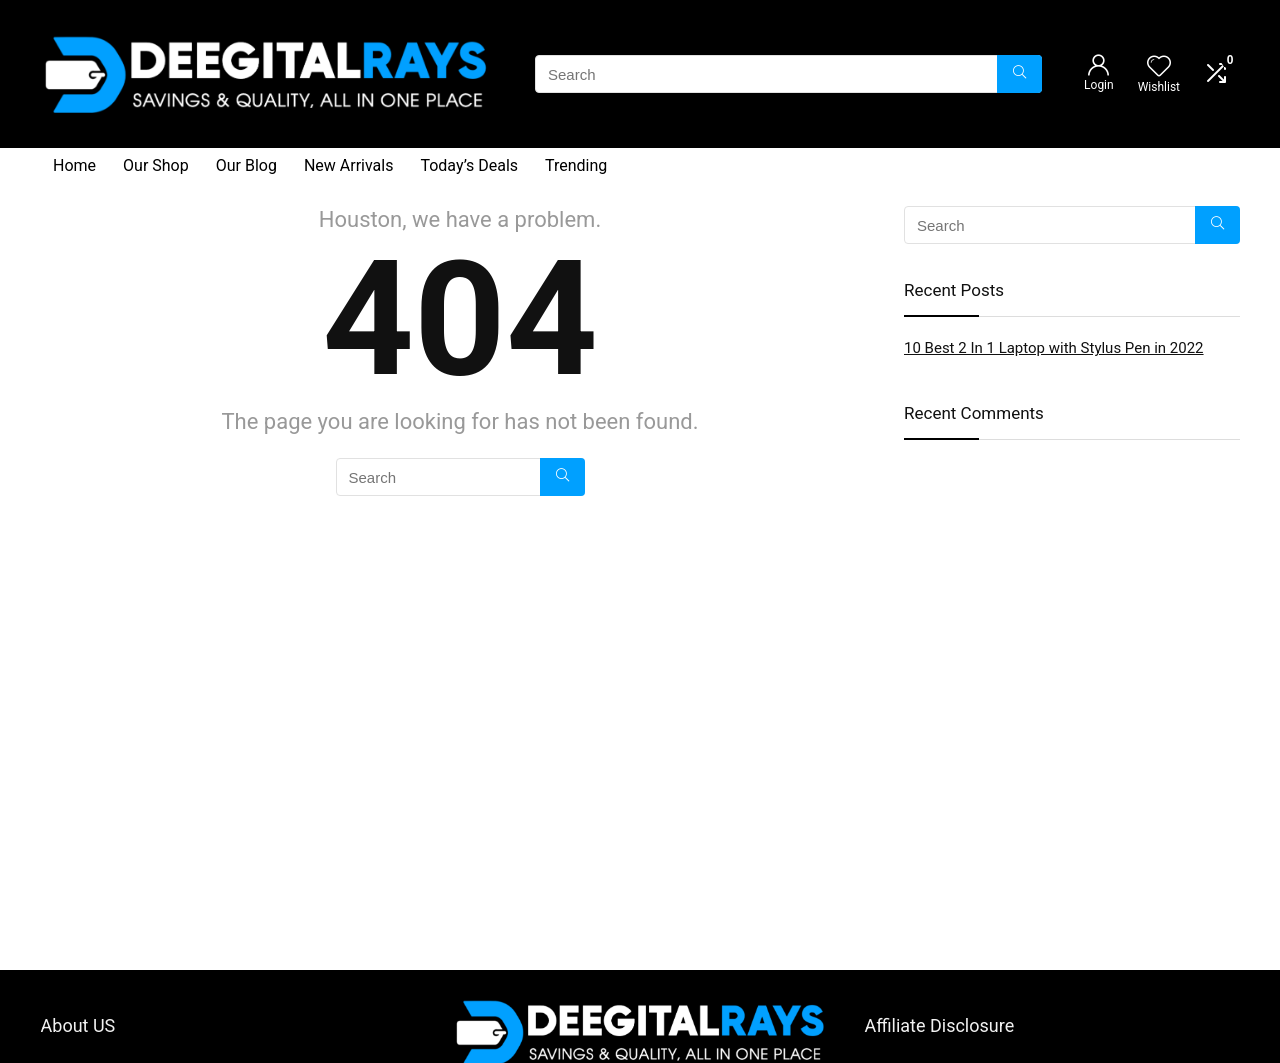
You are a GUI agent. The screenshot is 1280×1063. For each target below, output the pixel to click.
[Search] (1019, 74)
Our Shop (156, 165)
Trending (576, 165)
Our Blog (246, 165)
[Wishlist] (1159, 68)
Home (74, 165)
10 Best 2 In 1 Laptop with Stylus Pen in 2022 (1054, 348)
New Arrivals (349, 165)
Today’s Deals (469, 165)
